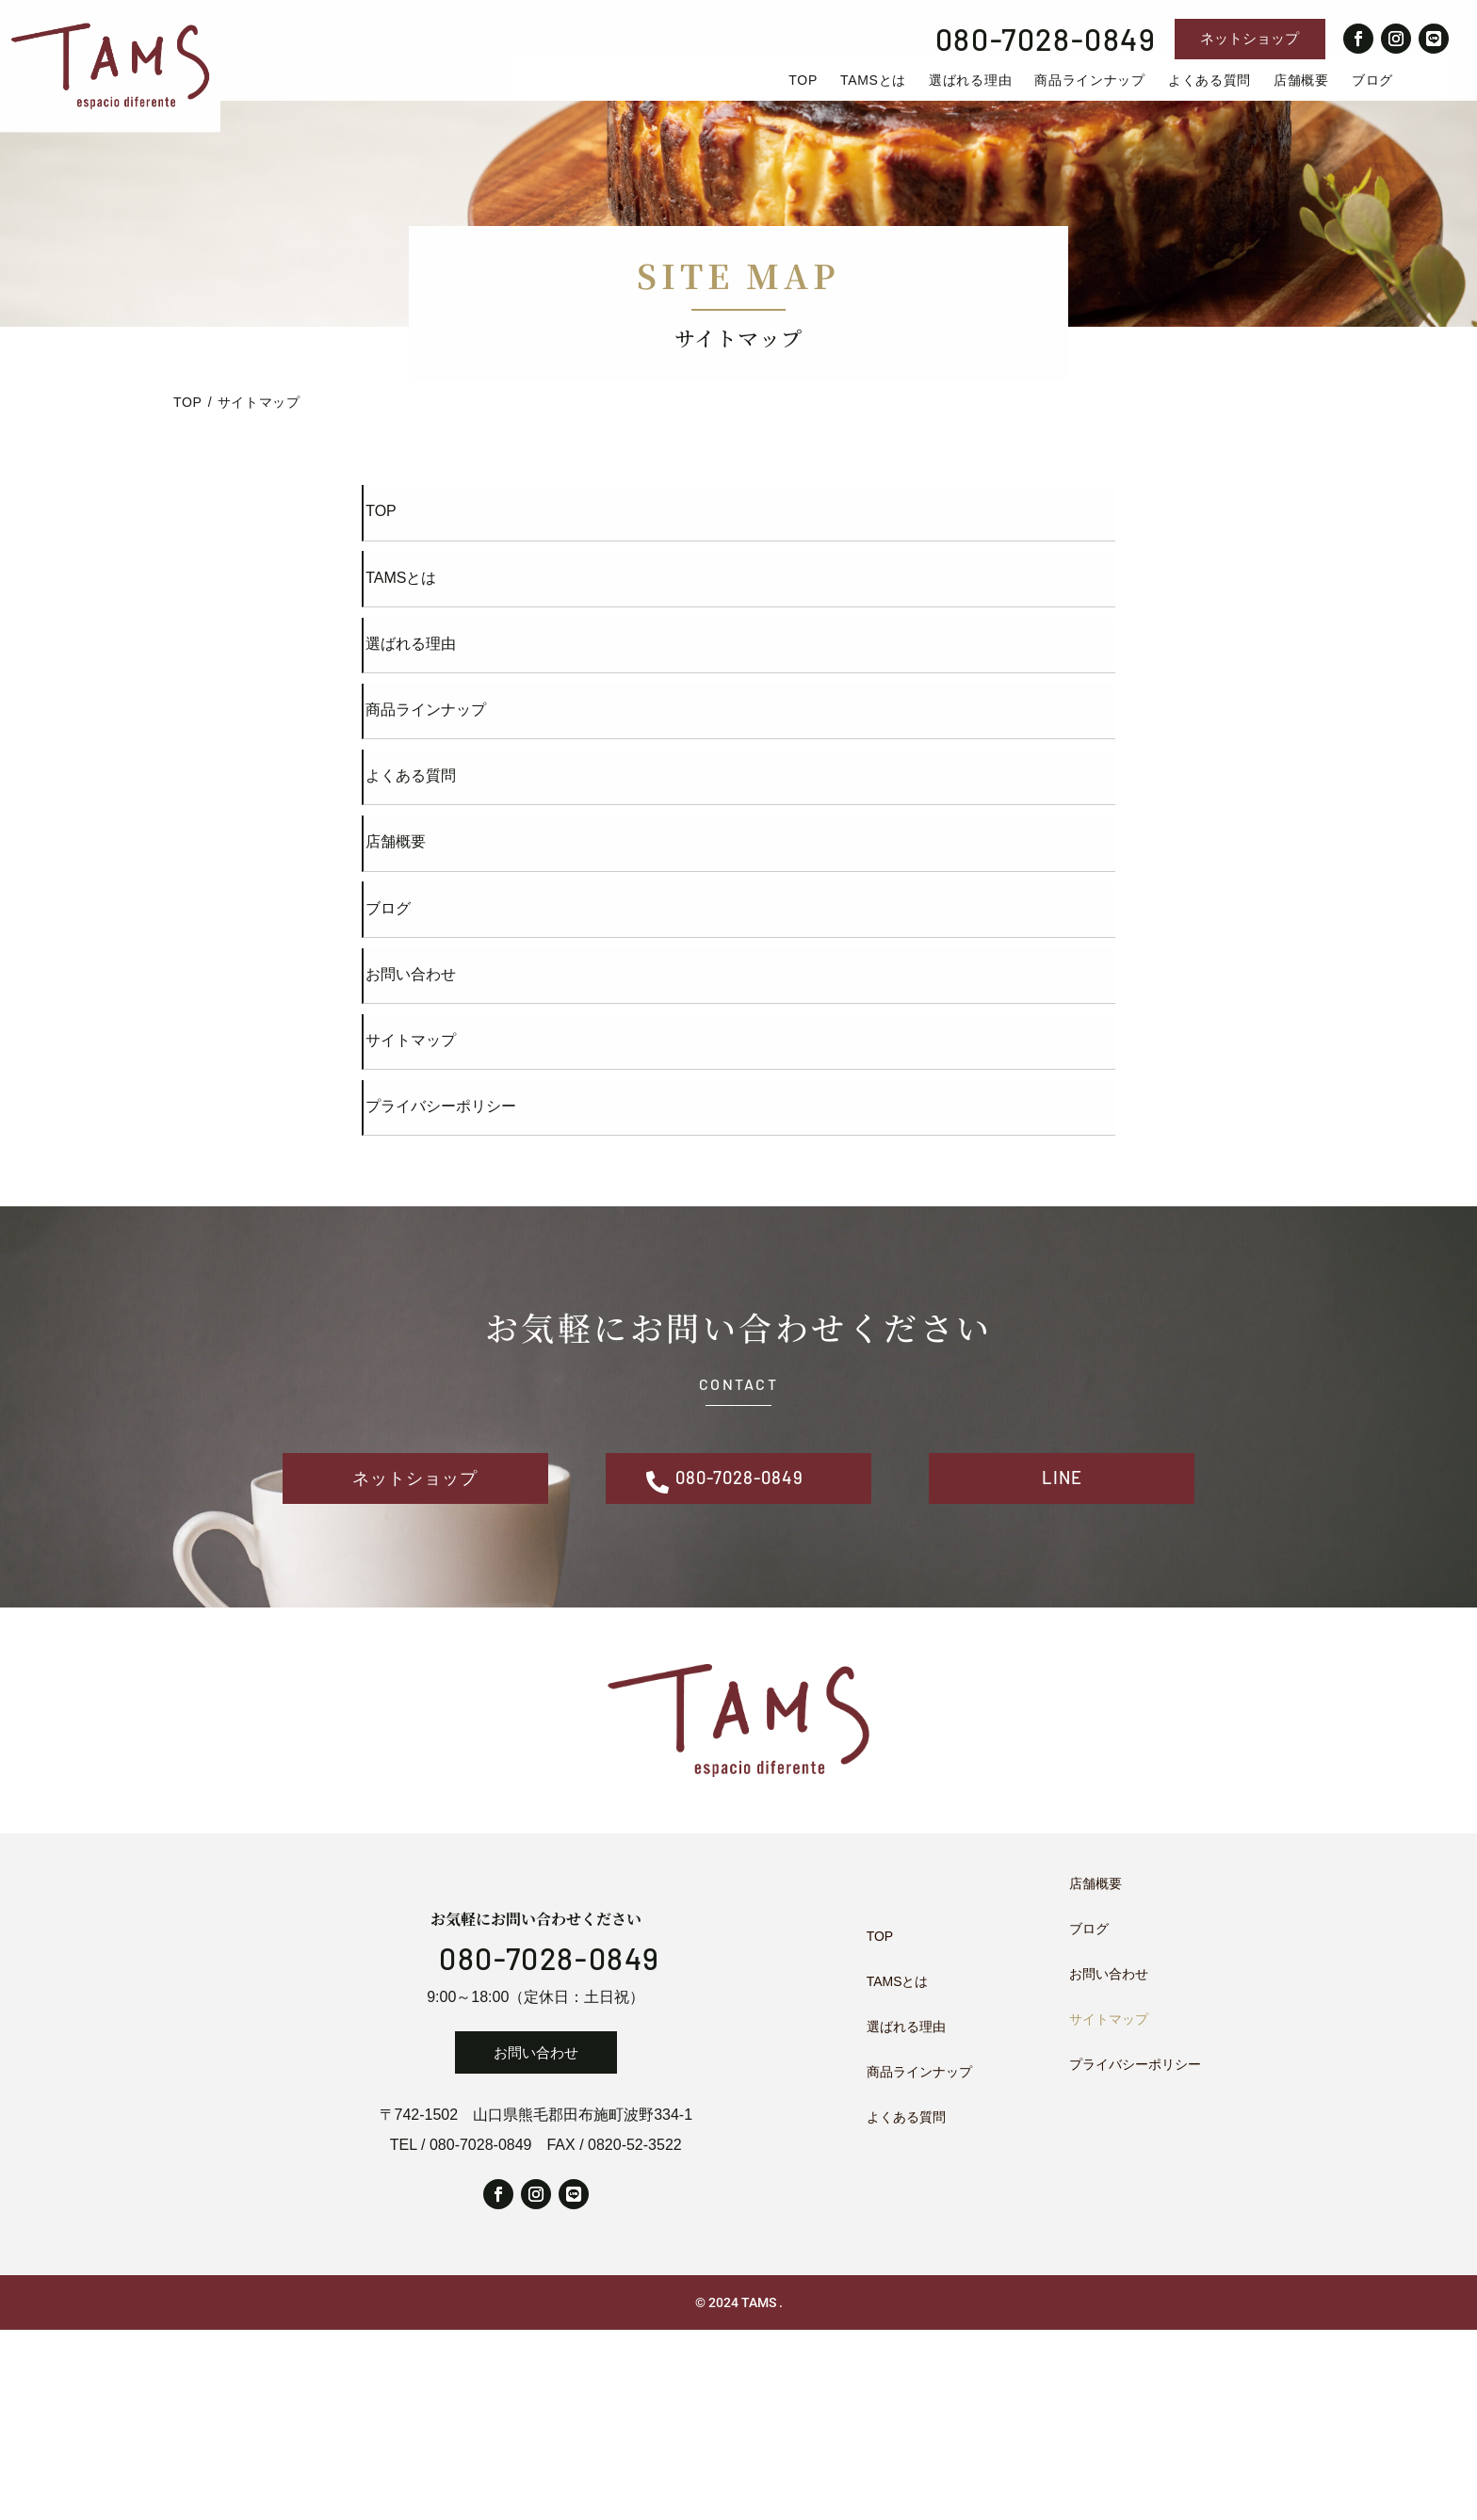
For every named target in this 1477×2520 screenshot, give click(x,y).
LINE (1062, 1658)
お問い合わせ (536, 2243)
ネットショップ (1249, 38)
